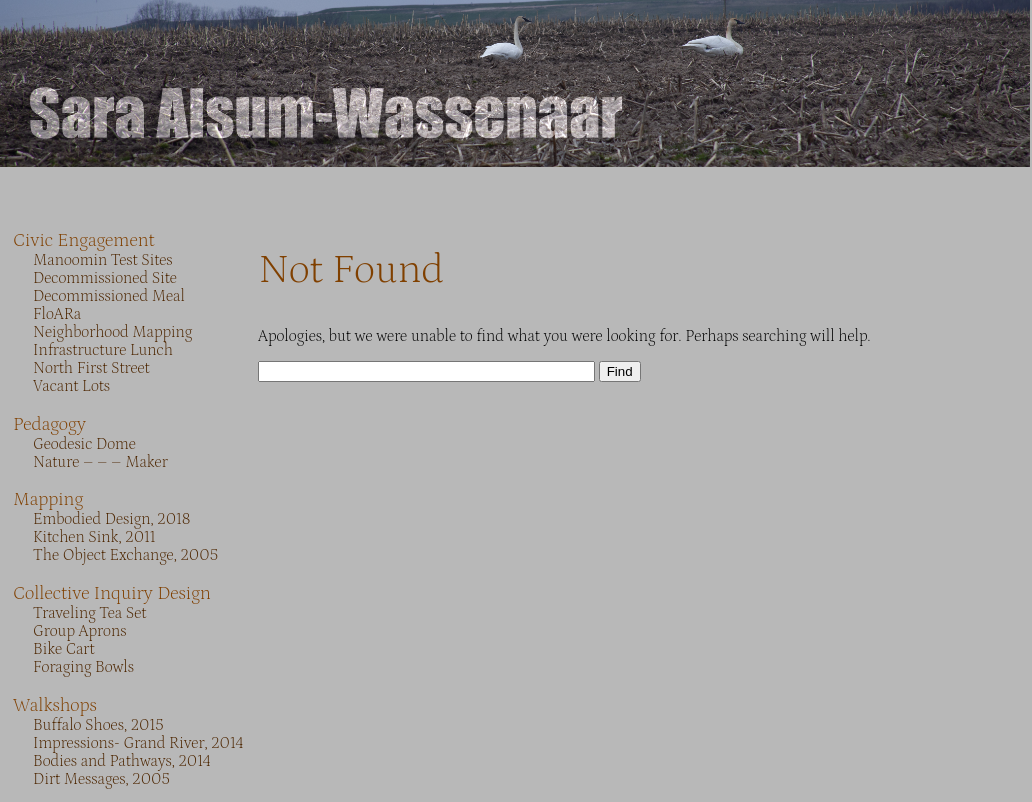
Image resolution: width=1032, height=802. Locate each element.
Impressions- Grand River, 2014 (138, 743)
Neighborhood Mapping (112, 332)
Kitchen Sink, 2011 (94, 537)
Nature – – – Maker (100, 462)
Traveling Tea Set (89, 613)
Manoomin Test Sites (103, 260)
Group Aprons (79, 631)
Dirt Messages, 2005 (101, 779)
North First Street (91, 368)
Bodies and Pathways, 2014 (122, 761)
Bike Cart (63, 649)
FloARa (57, 314)
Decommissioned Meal (109, 296)
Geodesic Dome (84, 444)
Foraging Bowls (83, 667)
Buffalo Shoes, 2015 (98, 725)
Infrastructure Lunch (103, 350)
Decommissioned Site (105, 278)
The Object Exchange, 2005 (125, 555)
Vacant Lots (71, 386)
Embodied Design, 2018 (112, 519)
